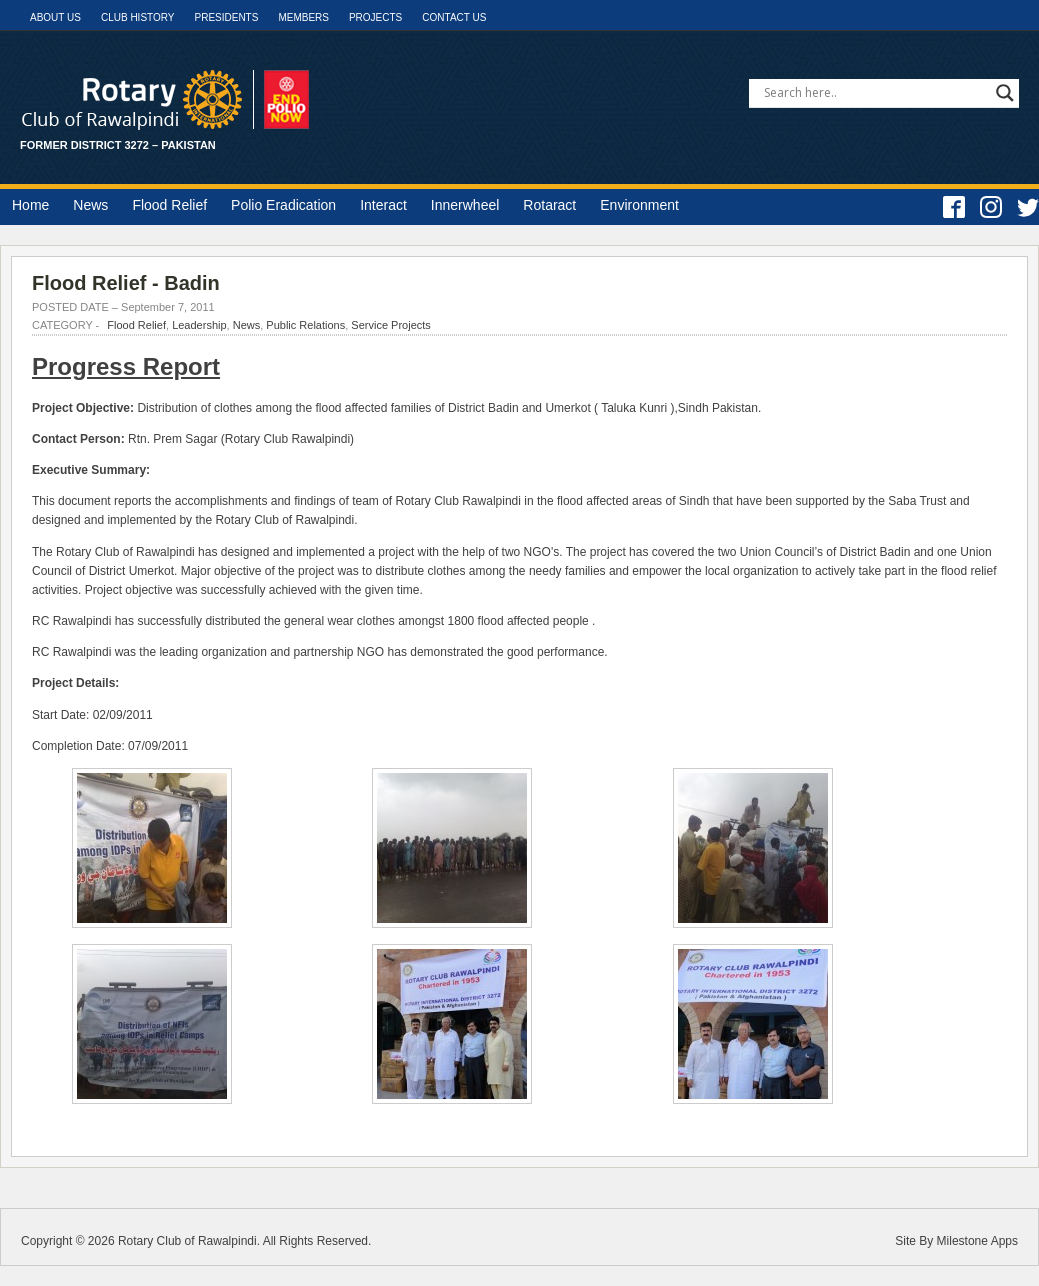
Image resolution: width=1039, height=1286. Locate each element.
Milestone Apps (977, 1241)
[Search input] (875, 93)
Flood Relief (169, 205)
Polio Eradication (283, 205)
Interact (383, 205)
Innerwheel (465, 205)
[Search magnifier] (1005, 93)
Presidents (226, 17)
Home (30, 205)
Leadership (199, 325)
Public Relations (305, 325)
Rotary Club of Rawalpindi (187, 1241)
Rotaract (549, 205)
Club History (138, 17)
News (90, 205)
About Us (55, 17)
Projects (375, 17)
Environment (639, 205)
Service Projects (390, 325)
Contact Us (454, 17)
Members (303, 17)
